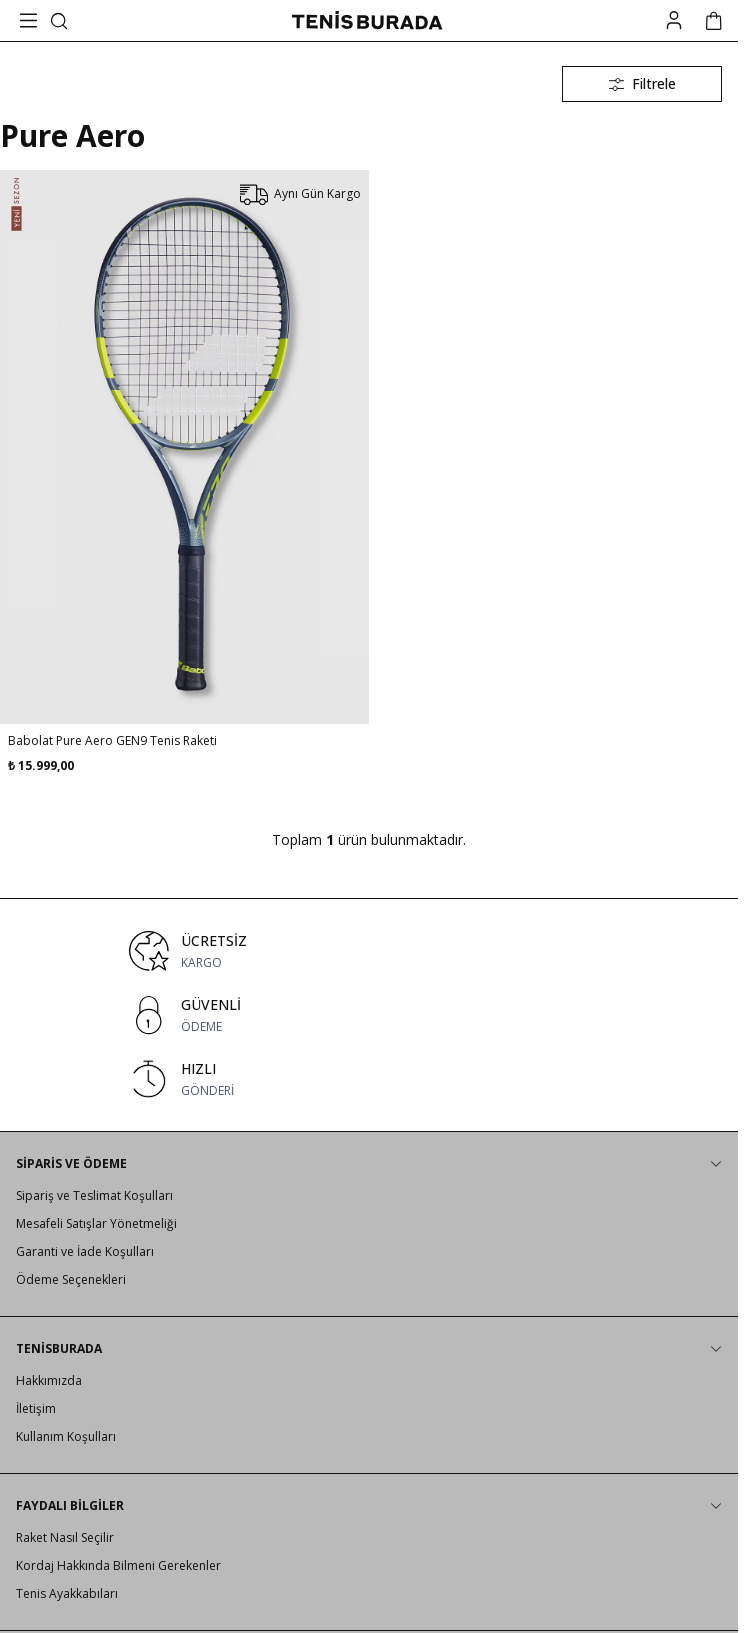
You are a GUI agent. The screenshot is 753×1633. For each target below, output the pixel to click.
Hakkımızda (49, 1380)
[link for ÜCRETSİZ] (369, 951)
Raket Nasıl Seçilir (65, 1537)
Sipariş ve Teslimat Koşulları (94, 1195)
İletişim (36, 1408)
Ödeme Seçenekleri (71, 1279)
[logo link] (367, 21)
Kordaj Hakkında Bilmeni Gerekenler (118, 1565)
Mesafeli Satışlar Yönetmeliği (96, 1223)
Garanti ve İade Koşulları (85, 1251)
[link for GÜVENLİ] (369, 1015)
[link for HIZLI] (369, 1079)
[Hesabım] (674, 20)
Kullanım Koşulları (66, 1436)
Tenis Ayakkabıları (67, 1593)
